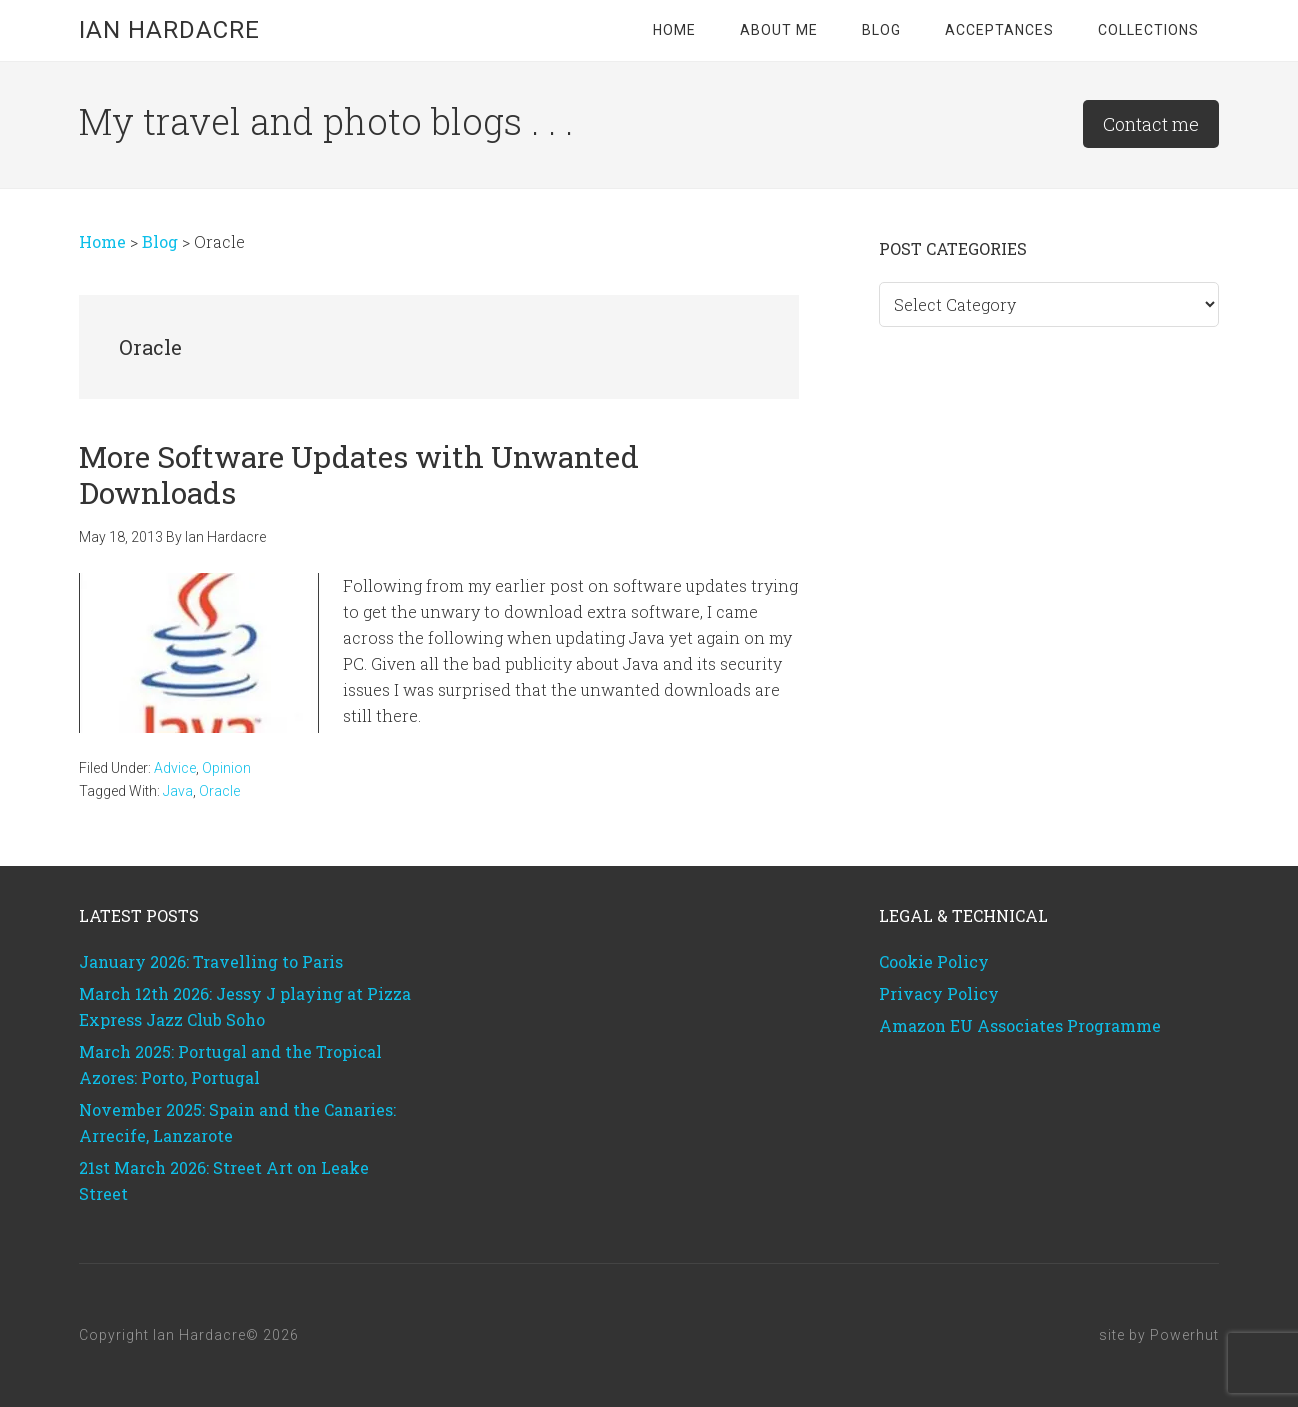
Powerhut (1184, 1335)
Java (178, 791)
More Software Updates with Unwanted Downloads (359, 474)
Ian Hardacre (169, 30)
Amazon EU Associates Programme (1020, 1025)
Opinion (226, 768)
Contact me (1151, 124)
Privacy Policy (939, 993)
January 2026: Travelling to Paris (211, 961)
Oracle (219, 791)
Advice (175, 768)
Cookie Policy (934, 961)
